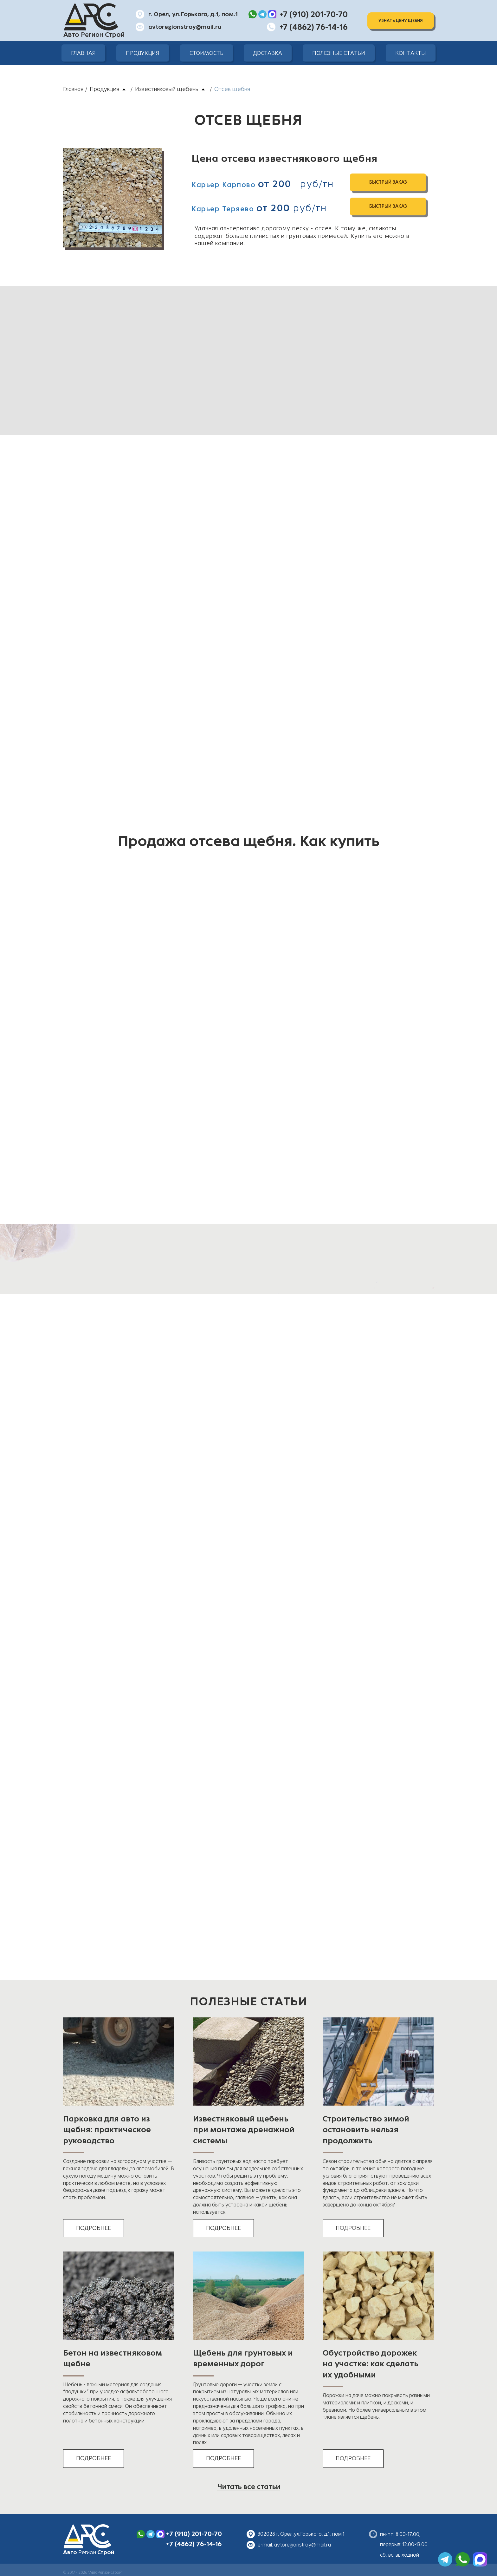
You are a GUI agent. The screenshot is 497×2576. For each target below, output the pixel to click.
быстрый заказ (388, 182)
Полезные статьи (338, 53)
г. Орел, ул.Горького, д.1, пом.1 (193, 14)
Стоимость (206, 53)
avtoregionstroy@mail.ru (185, 27)
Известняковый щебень (166, 89)
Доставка (267, 53)
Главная (83, 53)
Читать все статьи (248, 2486)
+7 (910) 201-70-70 (194, 2534)
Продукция (142, 53)
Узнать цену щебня (400, 20)
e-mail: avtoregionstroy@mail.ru (294, 2544)
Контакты (410, 53)
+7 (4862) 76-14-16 (194, 2544)
